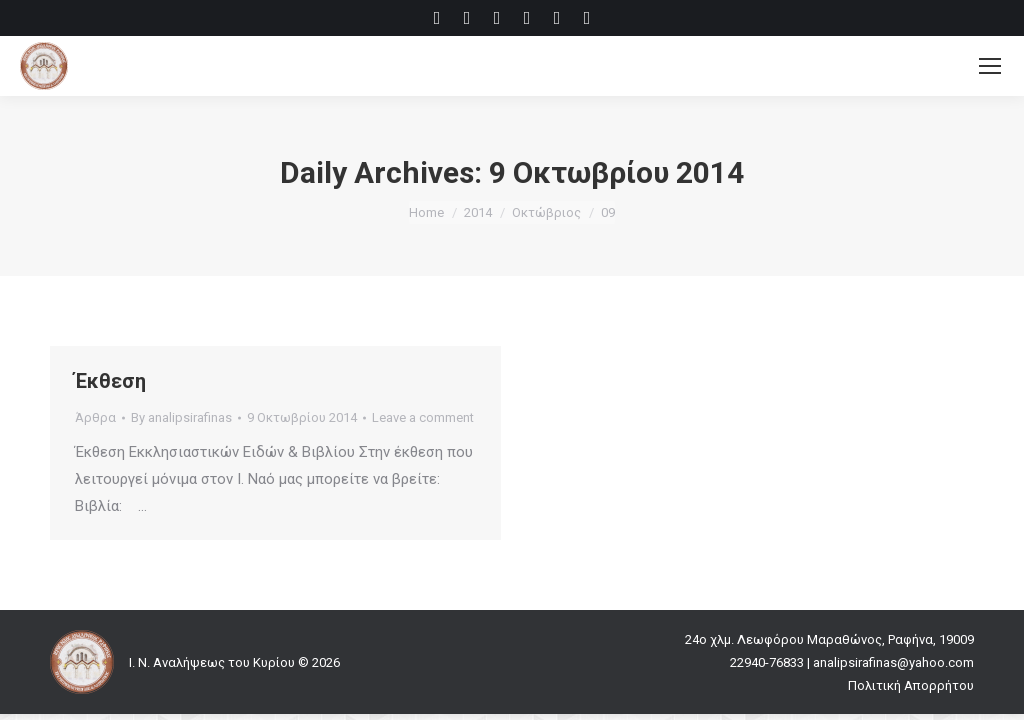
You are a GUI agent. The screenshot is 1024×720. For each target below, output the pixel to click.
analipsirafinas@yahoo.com (893, 662)
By (181, 417)
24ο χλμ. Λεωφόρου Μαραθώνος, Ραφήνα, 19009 (829, 639)
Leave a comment (423, 417)
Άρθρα (95, 417)
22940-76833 (767, 662)
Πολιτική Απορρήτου (911, 685)
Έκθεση (110, 381)
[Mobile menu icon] (990, 66)
